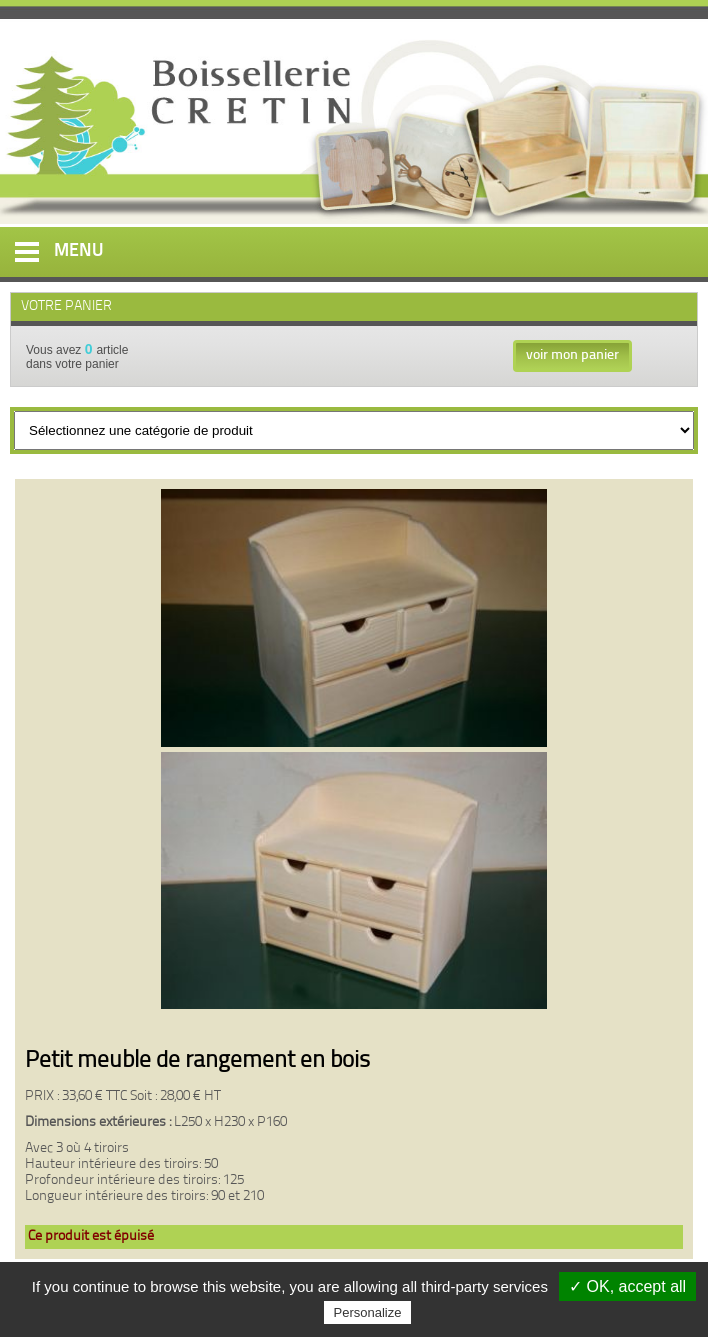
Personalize (368, 1312)
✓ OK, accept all (627, 1286)
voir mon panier (572, 355)
